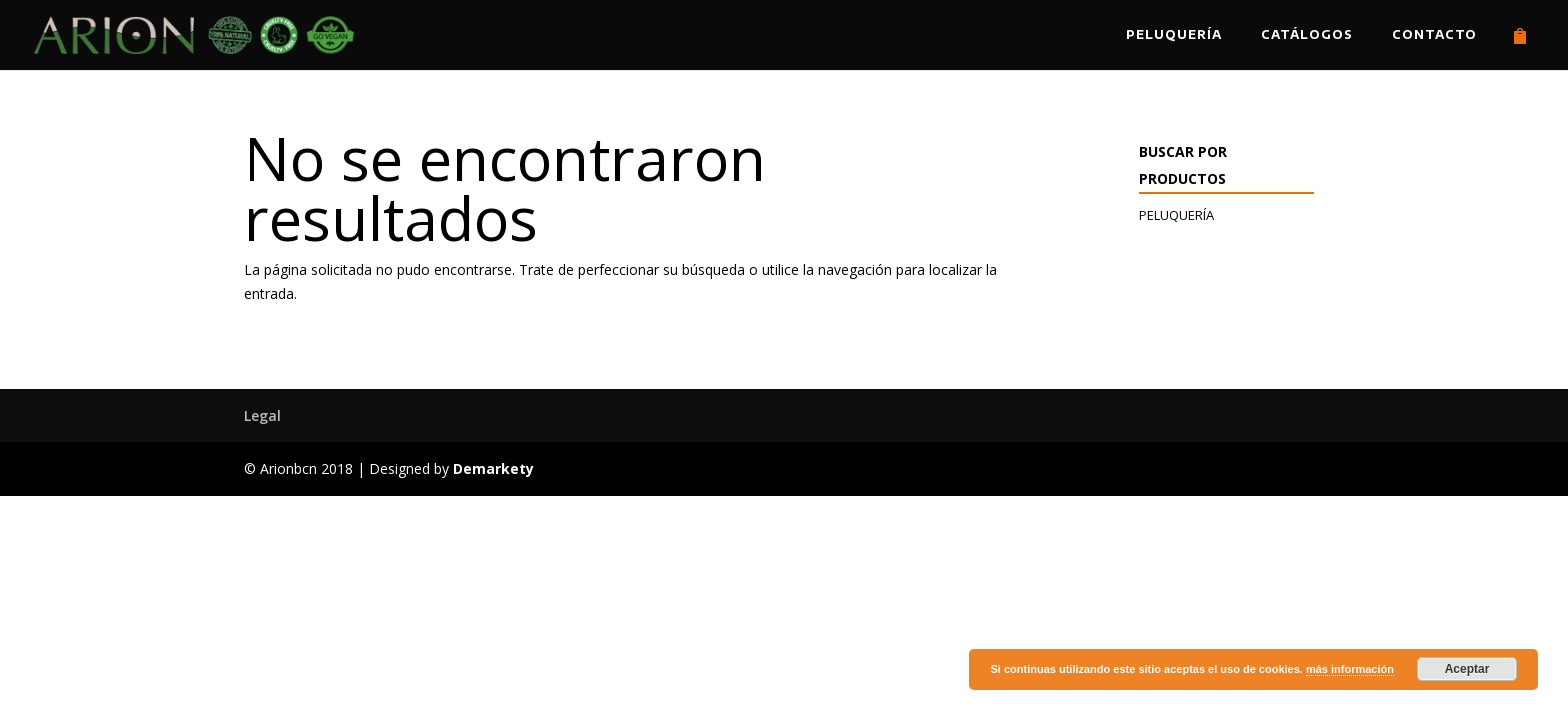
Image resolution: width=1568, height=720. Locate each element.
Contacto (1434, 35)
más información (1350, 669)
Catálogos (1307, 35)
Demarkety (493, 468)
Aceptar (1467, 669)
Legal (262, 415)
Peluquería (1174, 35)
